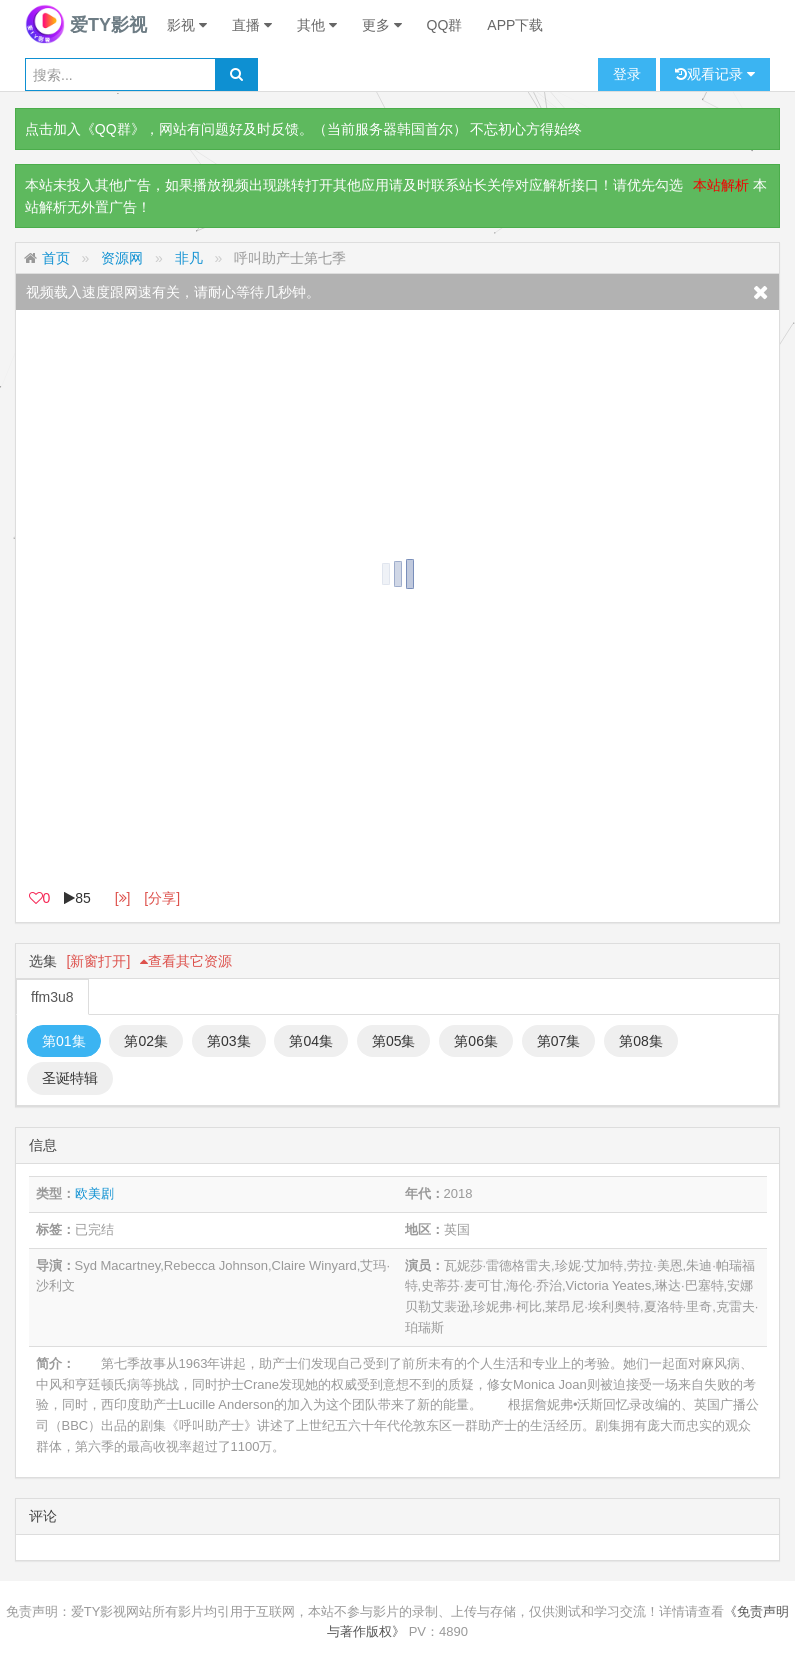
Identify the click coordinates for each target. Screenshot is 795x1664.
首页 (56, 258)
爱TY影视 (86, 25)
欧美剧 (94, 1193)
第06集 (476, 1041)
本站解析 (721, 185)
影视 (187, 25)
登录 (627, 74)
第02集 (146, 1041)
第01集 (64, 1041)
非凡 (189, 258)
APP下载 (515, 25)
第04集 (311, 1041)
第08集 (641, 1041)
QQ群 (445, 25)
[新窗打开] (99, 961)
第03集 (229, 1041)
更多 (382, 25)
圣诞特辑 (70, 1078)
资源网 (122, 258)
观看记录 (715, 74)
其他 (317, 25)
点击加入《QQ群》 (85, 129)
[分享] (162, 898)
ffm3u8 (52, 997)
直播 (252, 25)
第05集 (394, 1041)
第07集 (559, 1041)
